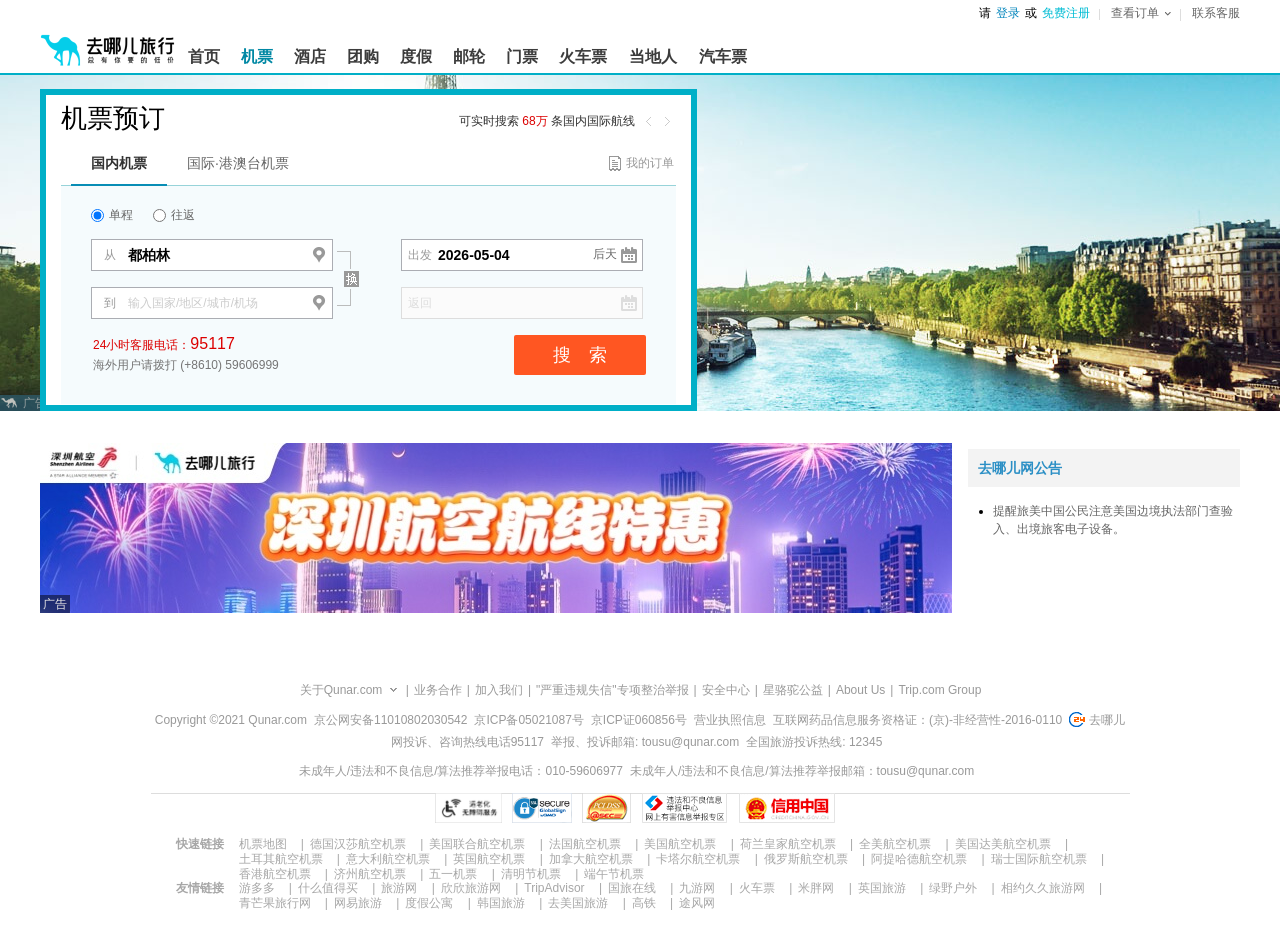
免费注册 (1066, 13)
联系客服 (1216, 13)
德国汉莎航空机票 (358, 844)
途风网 (697, 903)
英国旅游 (882, 888)
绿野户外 (953, 888)
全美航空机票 (895, 844)
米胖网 (816, 888)
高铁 (644, 903)
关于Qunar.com (341, 690)
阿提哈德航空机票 (919, 859)
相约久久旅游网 (1043, 888)
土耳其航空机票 (281, 859)
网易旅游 (358, 903)
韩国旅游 (501, 903)
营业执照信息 (730, 720)
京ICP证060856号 (639, 720)
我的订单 (650, 163)
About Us (860, 690)
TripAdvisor (554, 888)
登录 (1008, 13)
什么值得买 (328, 888)
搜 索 (580, 355)
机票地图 (263, 844)
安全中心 (726, 690)
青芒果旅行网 (275, 903)
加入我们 (499, 690)
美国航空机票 (680, 844)
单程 (112, 215)
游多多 (257, 888)
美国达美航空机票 (1003, 844)
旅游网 (399, 888)
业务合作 (438, 690)
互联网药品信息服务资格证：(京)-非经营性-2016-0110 (917, 720)
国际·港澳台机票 (238, 163)
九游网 (697, 888)
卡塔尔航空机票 (698, 859)
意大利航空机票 (388, 859)
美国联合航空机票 (477, 844)
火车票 (757, 888)
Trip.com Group (939, 690)
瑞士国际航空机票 (1039, 859)
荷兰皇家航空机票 (788, 844)
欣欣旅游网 (471, 888)
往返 (174, 215)
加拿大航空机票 (591, 859)
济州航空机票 (370, 874)
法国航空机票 (585, 844)
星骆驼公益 (793, 690)
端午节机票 (614, 874)
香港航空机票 (275, 874)
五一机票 (453, 874)
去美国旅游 (578, 903)
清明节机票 (531, 874)
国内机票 (119, 163)
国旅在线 (632, 888)
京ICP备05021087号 (528, 720)
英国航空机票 (489, 859)
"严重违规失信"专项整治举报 (612, 690)
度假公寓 (429, 903)
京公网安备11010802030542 (390, 720)
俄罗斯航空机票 (806, 859)
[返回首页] (108, 42)
